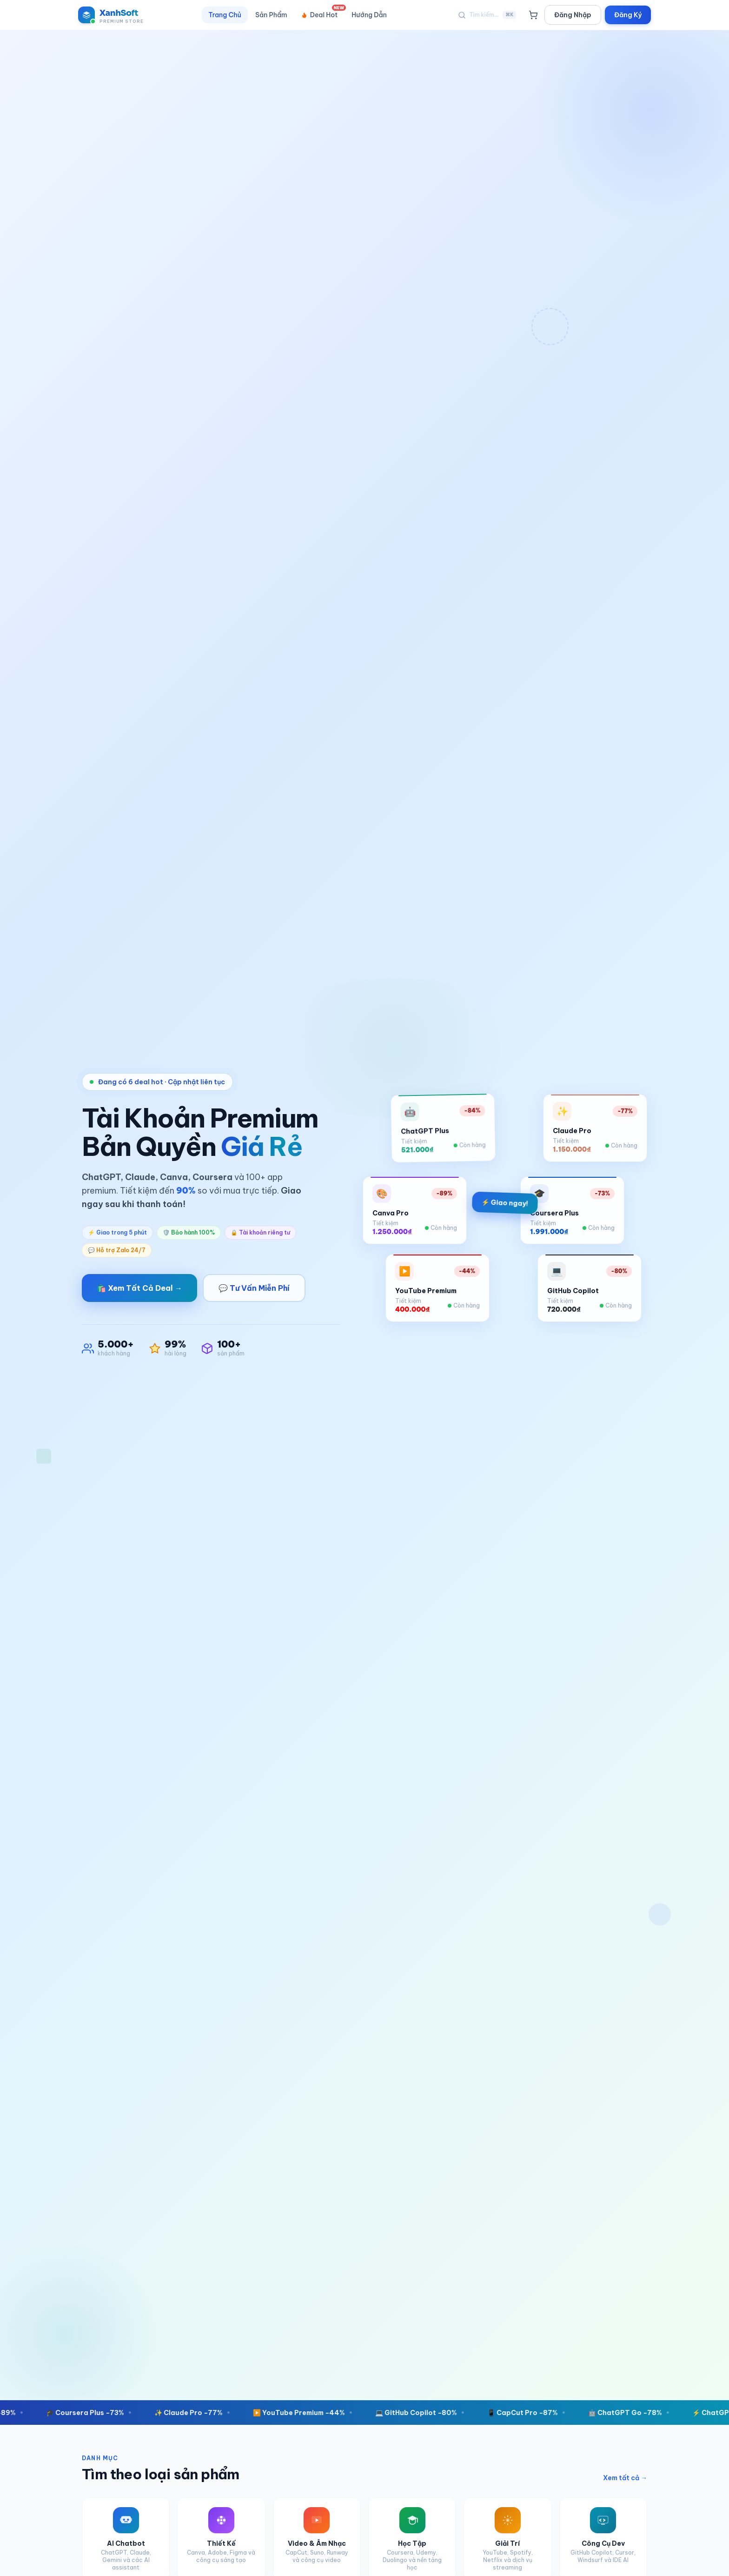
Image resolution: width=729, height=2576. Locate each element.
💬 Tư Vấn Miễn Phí (254, 1288)
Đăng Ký (628, 15)
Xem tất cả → (625, 2478)
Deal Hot (323, 13)
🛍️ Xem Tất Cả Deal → (139, 1288)
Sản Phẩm (271, 15)
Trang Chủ (224, 15)
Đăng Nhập (572, 15)
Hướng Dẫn (369, 15)
